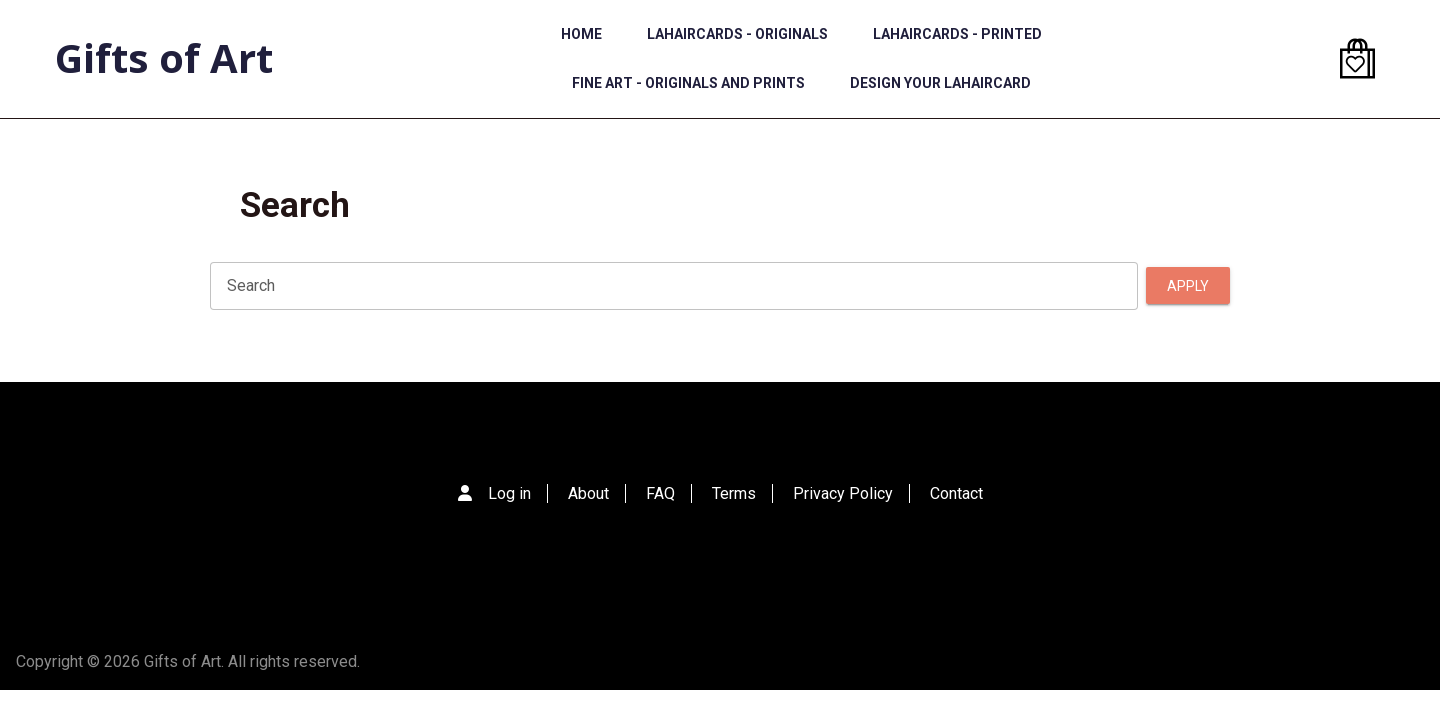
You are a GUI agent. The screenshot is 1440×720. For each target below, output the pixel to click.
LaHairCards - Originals (737, 34)
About (588, 493)
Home (581, 34)
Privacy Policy (843, 493)
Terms (734, 493)
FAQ (660, 493)
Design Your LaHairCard (940, 83)
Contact (956, 493)
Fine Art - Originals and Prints (688, 83)
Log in (509, 493)
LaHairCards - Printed (957, 34)
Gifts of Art (164, 57)
